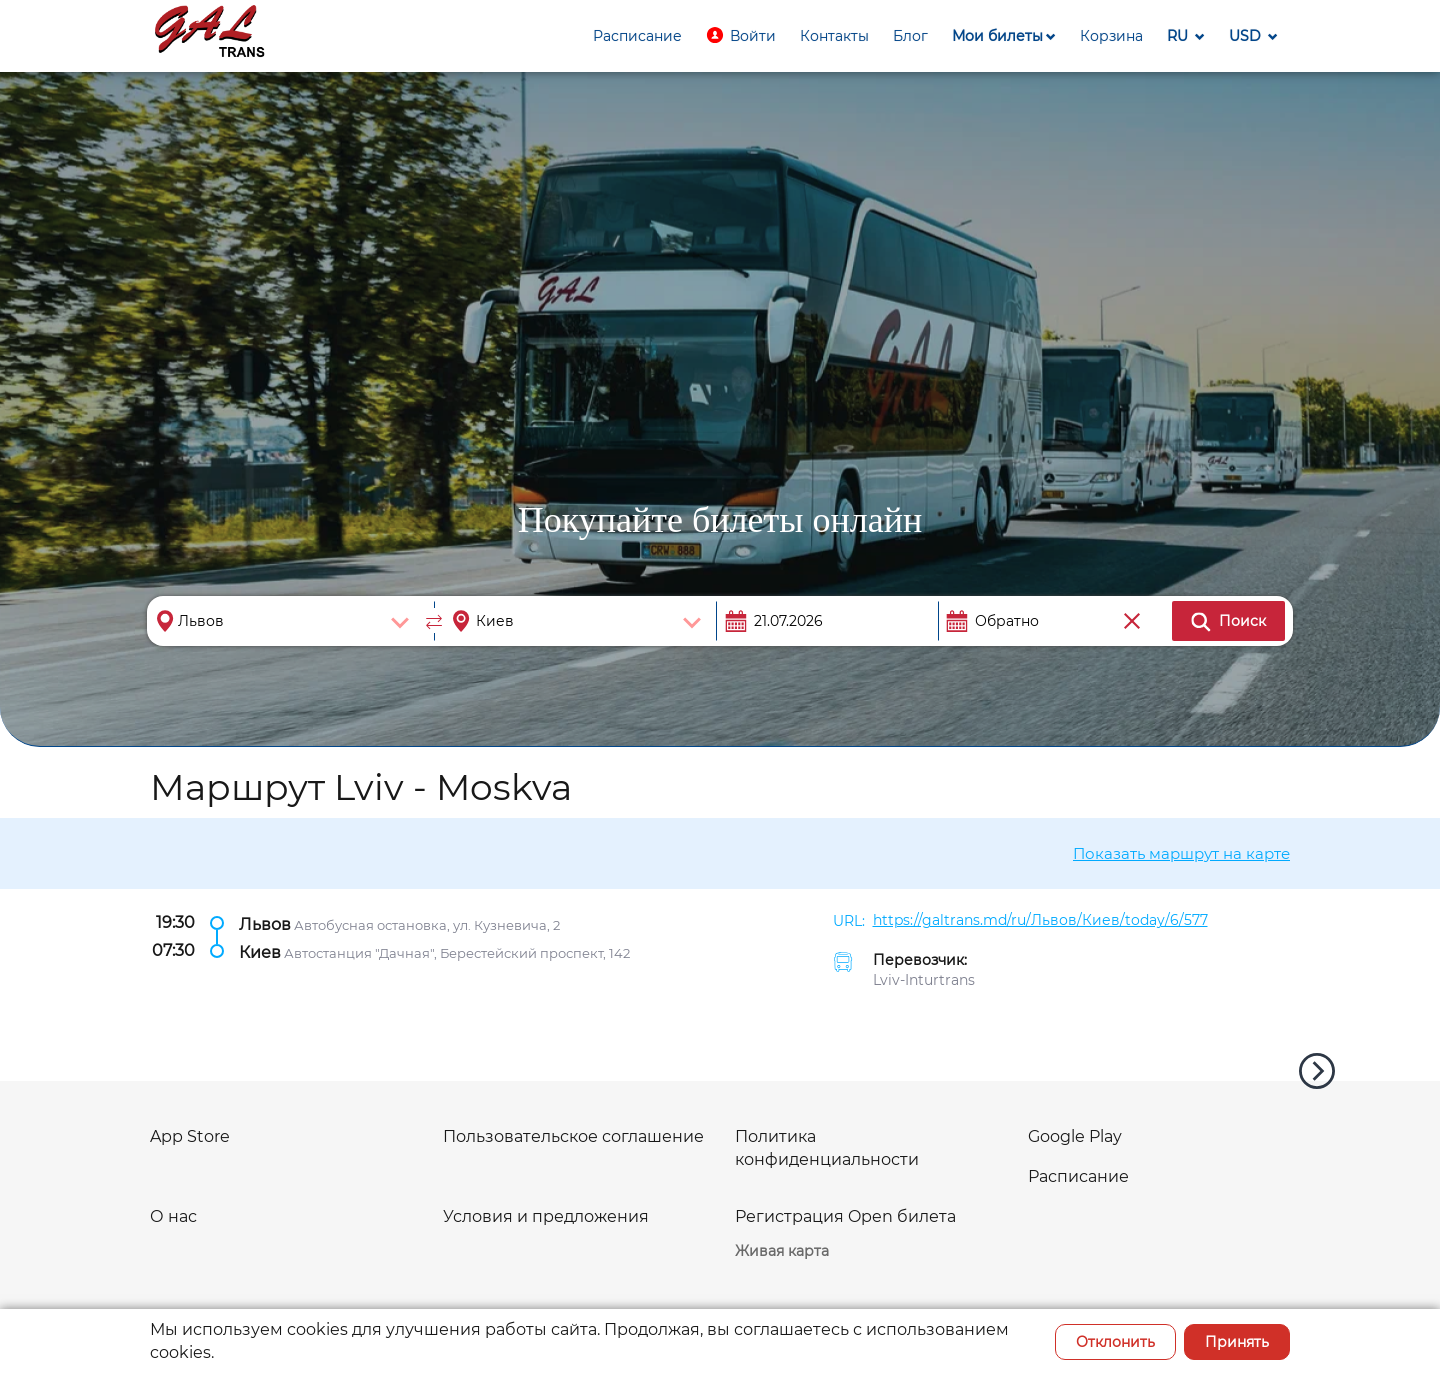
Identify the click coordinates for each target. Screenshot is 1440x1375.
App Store (190, 1136)
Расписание (1078, 1176)
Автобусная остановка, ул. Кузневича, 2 (427, 924)
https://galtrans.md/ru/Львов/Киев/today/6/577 (1040, 920)
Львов (265, 923)
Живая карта (782, 1251)
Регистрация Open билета (845, 1216)
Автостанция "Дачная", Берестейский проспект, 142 (457, 952)
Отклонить (1115, 1342)
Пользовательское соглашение (573, 1136)
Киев (260, 951)
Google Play (1075, 1136)
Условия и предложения (546, 1216)
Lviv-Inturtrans (924, 980)
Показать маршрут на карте (1181, 853)
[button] (741, 36)
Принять (1237, 1342)
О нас (173, 1216)
